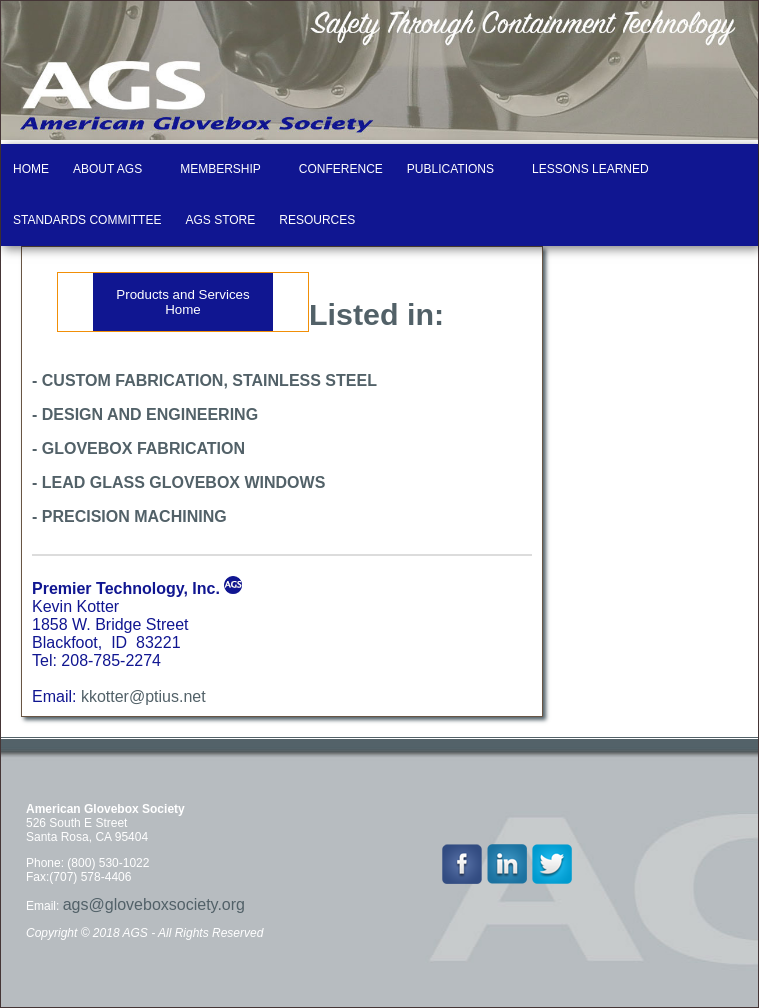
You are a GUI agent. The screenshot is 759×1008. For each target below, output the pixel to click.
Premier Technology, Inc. (126, 588)
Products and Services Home (182, 302)
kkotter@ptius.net (143, 696)
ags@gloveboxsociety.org (154, 904)
